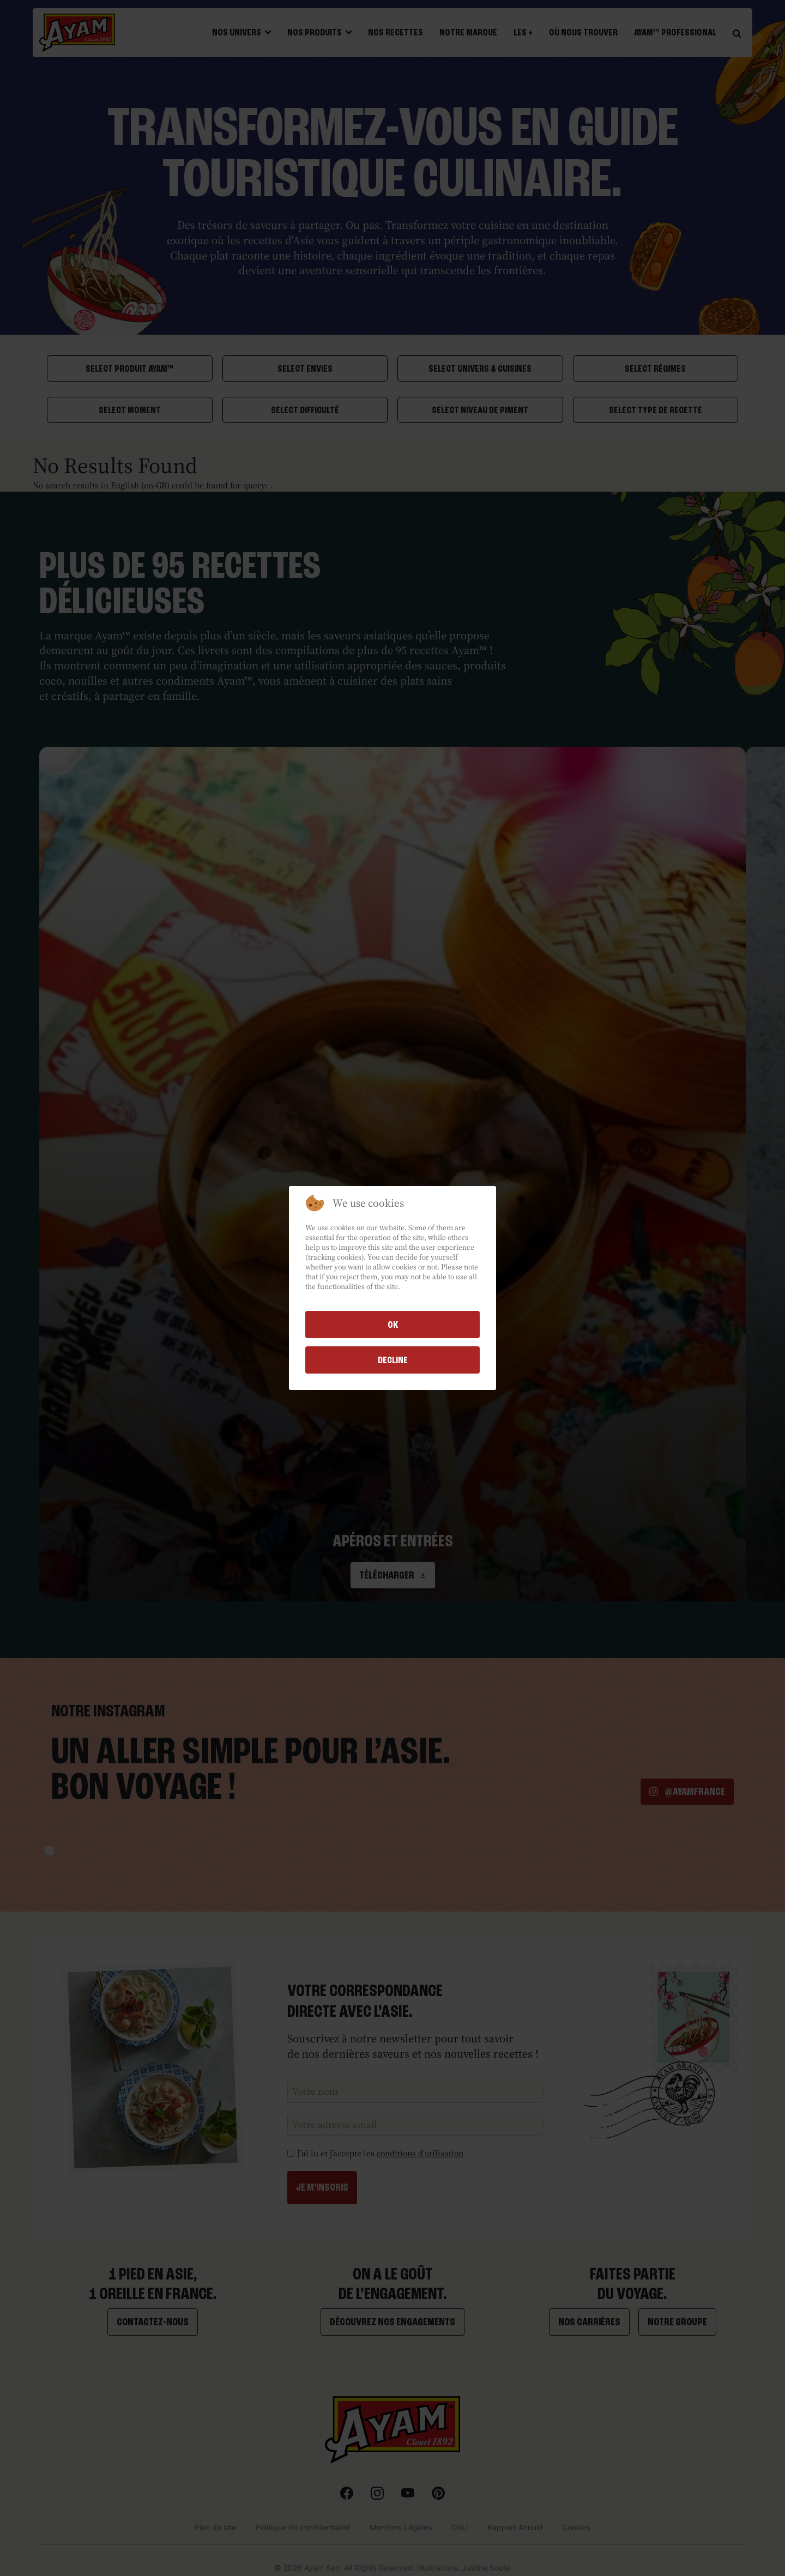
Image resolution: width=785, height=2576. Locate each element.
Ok (393, 1325)
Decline (393, 1360)
